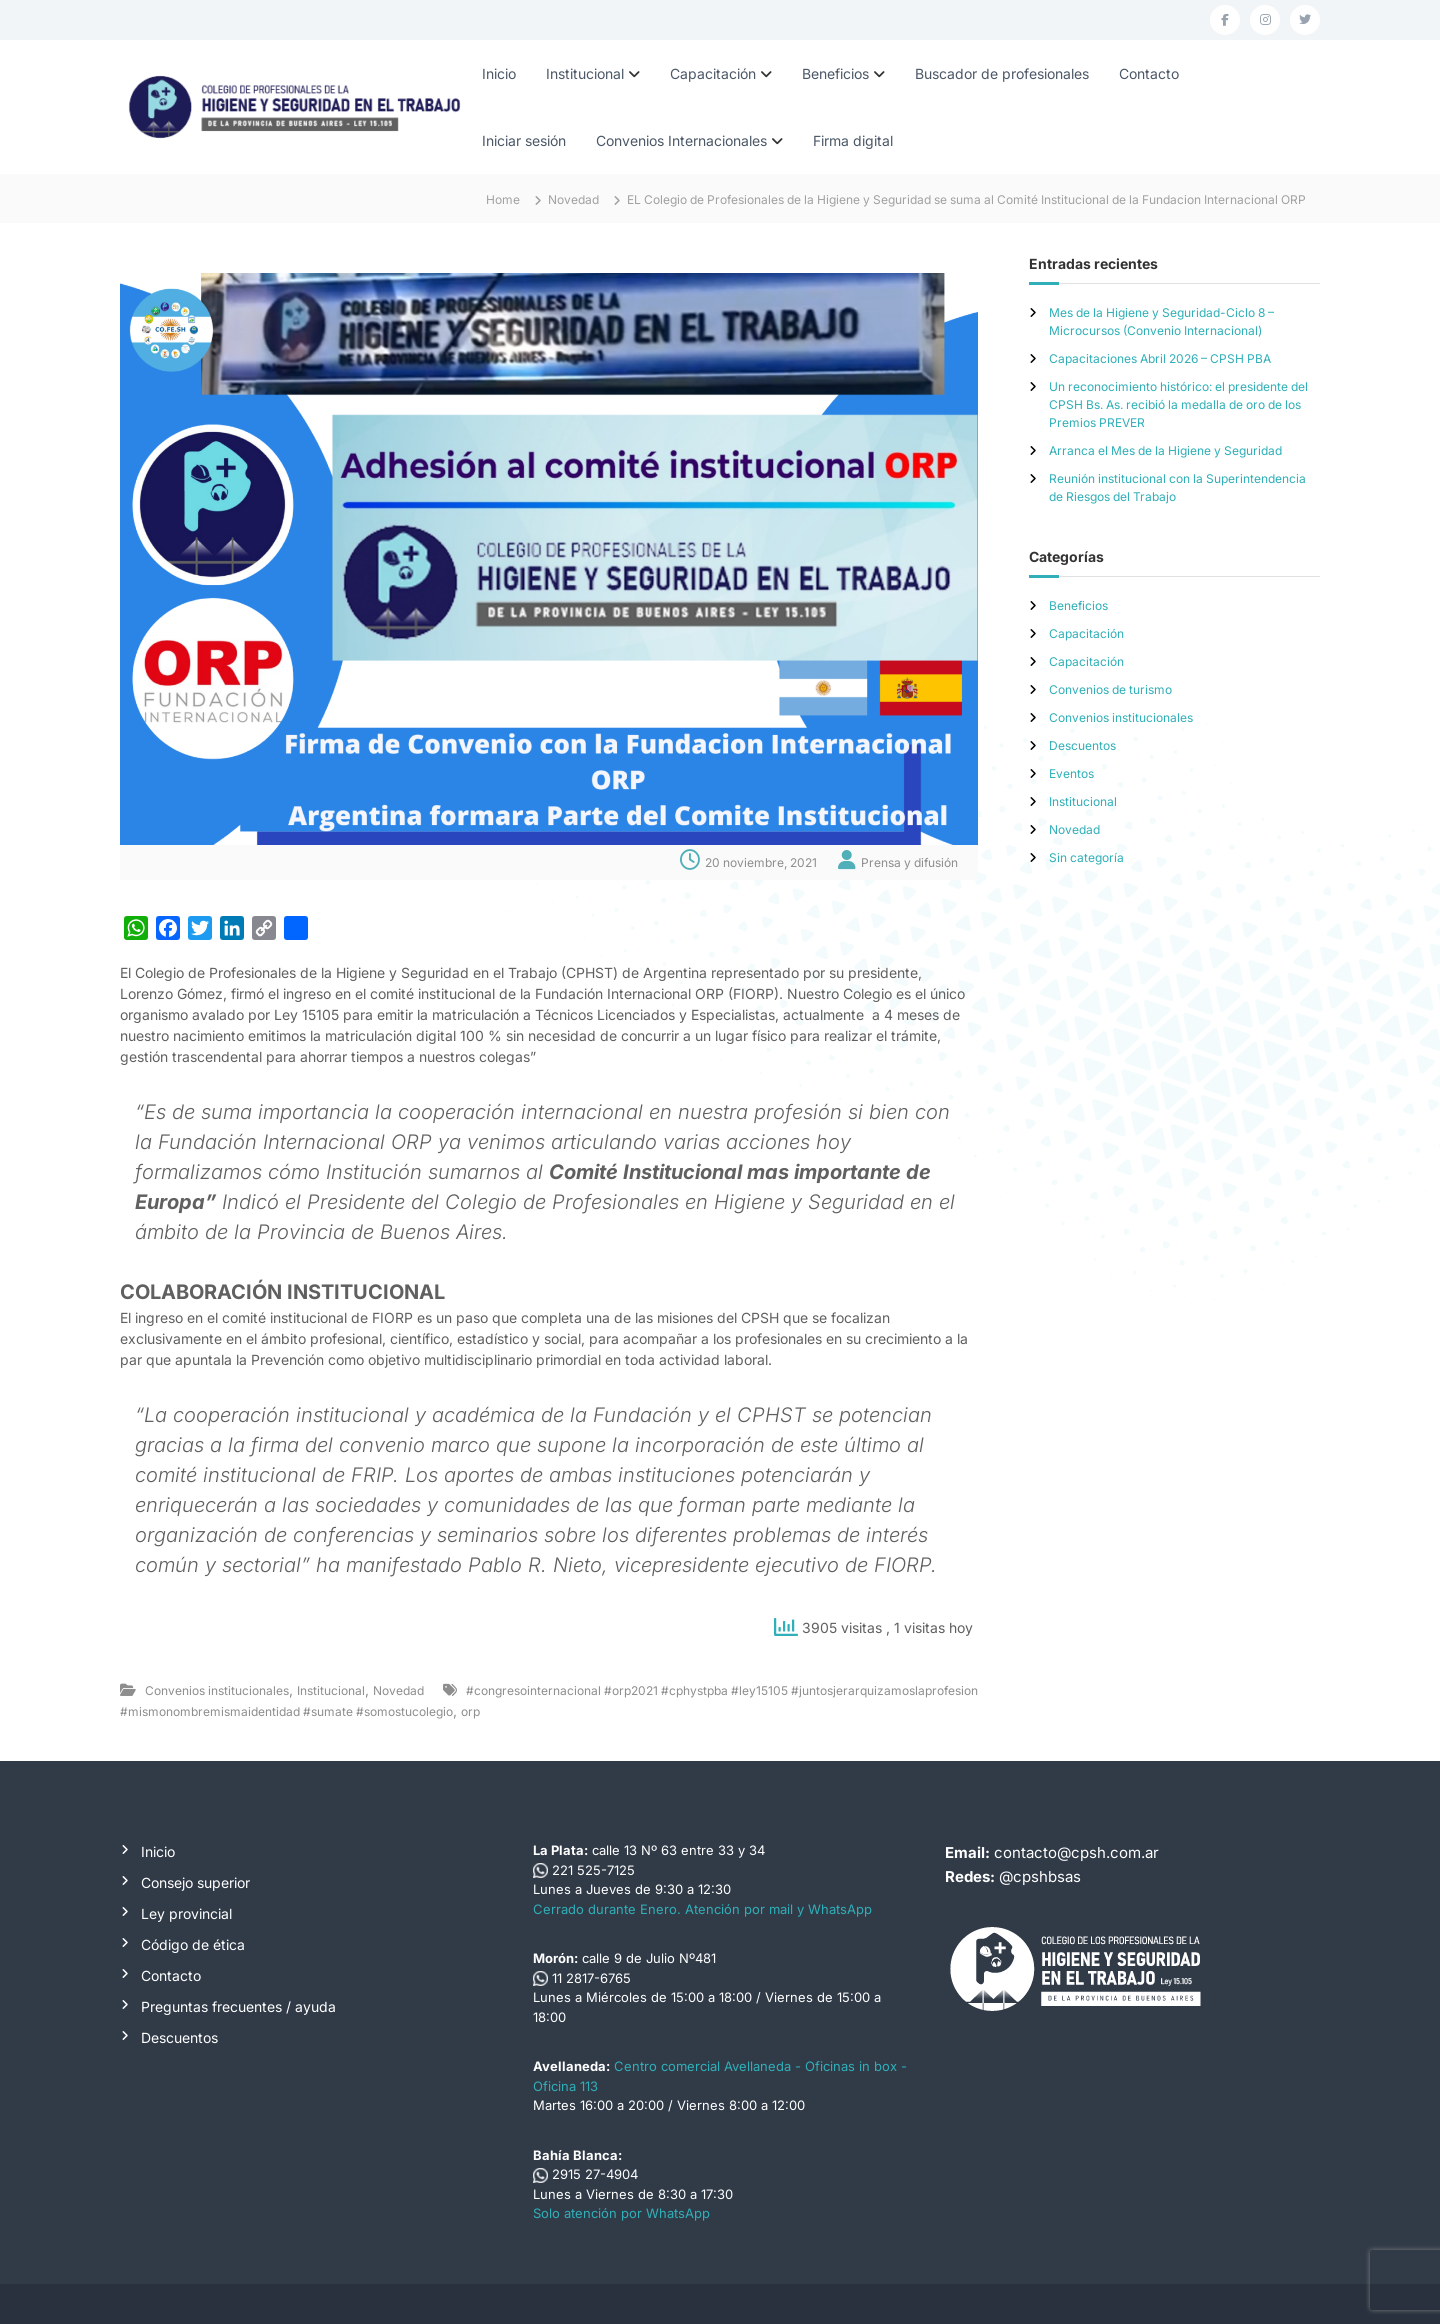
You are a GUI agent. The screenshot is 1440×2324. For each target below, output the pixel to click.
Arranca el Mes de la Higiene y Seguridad (1165, 450)
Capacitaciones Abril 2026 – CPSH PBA (1160, 358)
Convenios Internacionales (681, 140)
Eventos (1071, 773)
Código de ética (193, 1944)
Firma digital (853, 140)
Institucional (585, 73)
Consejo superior (195, 1882)
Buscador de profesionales (1002, 73)
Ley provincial (186, 1913)
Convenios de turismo (1110, 689)
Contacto (1149, 73)
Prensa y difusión (909, 862)
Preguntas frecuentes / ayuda (238, 2006)
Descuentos (1082, 745)
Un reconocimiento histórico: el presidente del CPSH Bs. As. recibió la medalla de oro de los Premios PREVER (1178, 404)
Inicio (499, 73)
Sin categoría (1086, 857)
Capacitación (713, 73)
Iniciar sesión (524, 140)
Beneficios (835, 73)
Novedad (573, 199)
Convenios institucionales (217, 1690)
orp (470, 1711)
